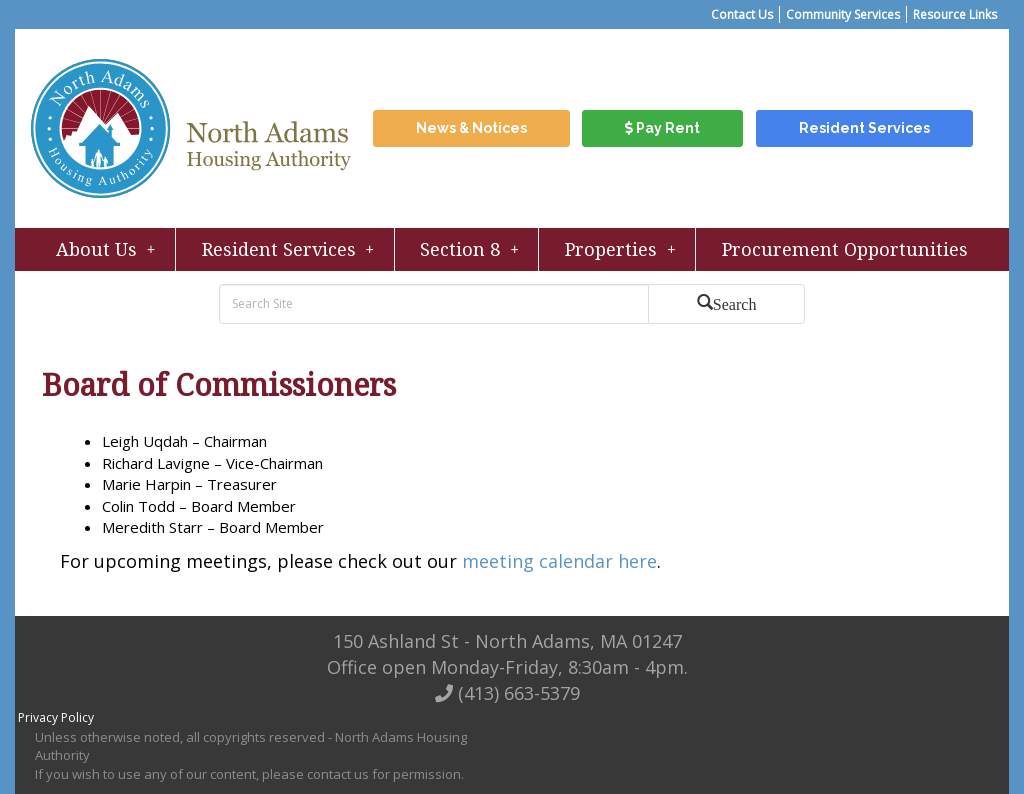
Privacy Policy (56, 717)
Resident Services (864, 128)
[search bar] (436, 304)
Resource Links (955, 14)
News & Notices (471, 128)
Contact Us (742, 14)
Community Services (843, 14)
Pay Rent (662, 128)
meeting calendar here (559, 561)
